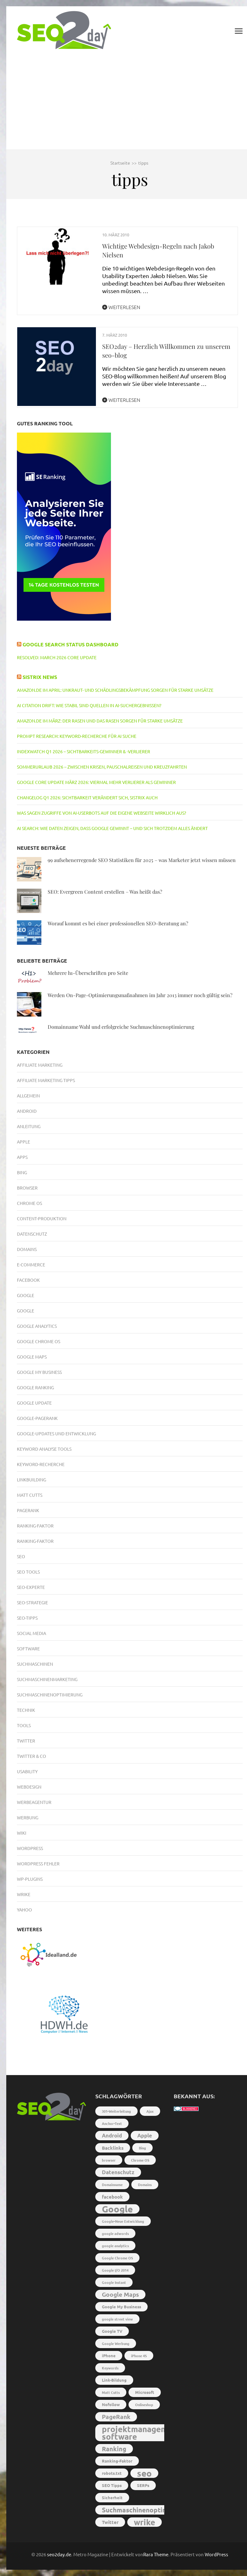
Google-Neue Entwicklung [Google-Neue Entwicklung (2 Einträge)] (123, 2221)
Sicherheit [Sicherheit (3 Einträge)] (112, 2497)
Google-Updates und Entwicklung (56, 1433)
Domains (27, 1249)
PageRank (28, 1510)
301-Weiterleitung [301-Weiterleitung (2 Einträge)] (116, 2111)
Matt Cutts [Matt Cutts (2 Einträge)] (111, 2392)
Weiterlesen (121, 306)
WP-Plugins (30, 1879)
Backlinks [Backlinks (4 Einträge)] (113, 2148)
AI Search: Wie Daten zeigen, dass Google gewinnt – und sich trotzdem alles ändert (112, 828)
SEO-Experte (31, 1587)
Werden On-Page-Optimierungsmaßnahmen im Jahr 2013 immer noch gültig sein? (140, 995)
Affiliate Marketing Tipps (46, 1080)
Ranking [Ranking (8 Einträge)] (114, 2449)
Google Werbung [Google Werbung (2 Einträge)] (115, 2343)
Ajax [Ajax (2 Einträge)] (150, 2111)
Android (27, 1111)
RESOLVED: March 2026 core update (57, 657)
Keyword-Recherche (41, 1464)
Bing (22, 1172)
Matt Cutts (29, 1495)
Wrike (23, 1894)
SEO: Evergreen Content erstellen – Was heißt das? (105, 891)
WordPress (216, 2554)
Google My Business (39, 1372)
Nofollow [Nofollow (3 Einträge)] (111, 2404)
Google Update (34, 1403)
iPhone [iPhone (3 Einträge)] (109, 2355)
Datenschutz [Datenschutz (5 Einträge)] (118, 2172)
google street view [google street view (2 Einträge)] (117, 2318)
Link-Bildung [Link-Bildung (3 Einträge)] (114, 2380)
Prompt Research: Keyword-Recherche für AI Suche (76, 736)
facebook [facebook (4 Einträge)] (112, 2197)
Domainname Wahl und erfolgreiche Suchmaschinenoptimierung (121, 1026)
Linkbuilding (31, 1479)
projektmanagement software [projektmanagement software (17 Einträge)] (141, 2432)
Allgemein (28, 1095)
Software (28, 1648)
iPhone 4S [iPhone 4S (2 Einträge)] (139, 2355)
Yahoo (24, 1909)
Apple (23, 1141)
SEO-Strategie (32, 1602)
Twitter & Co (31, 1756)
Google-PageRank (37, 1418)
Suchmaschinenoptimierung (49, 1694)
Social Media (31, 1633)
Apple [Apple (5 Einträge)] (144, 2135)
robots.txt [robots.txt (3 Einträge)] (112, 2473)
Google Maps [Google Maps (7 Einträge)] (120, 2294)
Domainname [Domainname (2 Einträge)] (112, 2184)
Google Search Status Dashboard (70, 644)
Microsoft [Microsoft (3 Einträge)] (144, 2392)
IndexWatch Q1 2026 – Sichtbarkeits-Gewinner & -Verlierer (83, 751)
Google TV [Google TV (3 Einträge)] (112, 2331)
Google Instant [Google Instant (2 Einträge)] (114, 2282)
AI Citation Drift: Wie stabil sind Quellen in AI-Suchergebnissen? (89, 705)
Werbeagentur (34, 1802)
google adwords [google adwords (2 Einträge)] (115, 2233)
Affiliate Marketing (39, 1065)
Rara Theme (155, 2554)
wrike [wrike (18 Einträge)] (144, 2522)
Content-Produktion (41, 1218)
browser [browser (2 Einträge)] (109, 2160)
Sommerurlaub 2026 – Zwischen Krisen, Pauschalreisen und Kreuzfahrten (102, 767)
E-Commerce (31, 1264)
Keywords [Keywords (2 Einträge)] (110, 2367)
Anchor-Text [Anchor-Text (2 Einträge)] (112, 2123)
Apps (22, 1157)
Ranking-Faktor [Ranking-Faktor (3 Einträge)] (117, 2460)
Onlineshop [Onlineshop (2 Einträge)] (144, 2404)
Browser (27, 1188)
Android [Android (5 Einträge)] (112, 2135)
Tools (24, 1725)
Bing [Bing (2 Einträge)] (142, 2147)
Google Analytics (37, 1326)
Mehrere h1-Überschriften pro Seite (88, 973)
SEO (21, 1556)
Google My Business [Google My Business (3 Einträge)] (121, 2306)
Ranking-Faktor (35, 1525)
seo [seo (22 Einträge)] (144, 2473)
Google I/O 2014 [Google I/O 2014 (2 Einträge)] (115, 2270)
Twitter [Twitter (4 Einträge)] (110, 2522)
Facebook (28, 1280)
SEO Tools (28, 1572)
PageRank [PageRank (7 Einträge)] (116, 2417)
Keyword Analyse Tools (44, 1449)
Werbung (27, 1817)
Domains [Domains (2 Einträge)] (145, 2184)
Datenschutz (32, 1234)
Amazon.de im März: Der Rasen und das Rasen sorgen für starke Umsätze (100, 720)
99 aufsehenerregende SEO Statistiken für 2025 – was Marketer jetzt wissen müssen (142, 860)
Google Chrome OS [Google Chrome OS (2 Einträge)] (117, 2257)
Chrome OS (29, 1203)
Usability (27, 1771)
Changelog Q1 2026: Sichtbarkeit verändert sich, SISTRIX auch (87, 797)
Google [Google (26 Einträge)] (117, 2209)
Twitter (26, 1740)
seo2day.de (59, 2554)
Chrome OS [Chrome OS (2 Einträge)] (140, 2160)
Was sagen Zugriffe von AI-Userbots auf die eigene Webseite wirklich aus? (101, 813)
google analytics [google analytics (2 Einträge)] (115, 2245)
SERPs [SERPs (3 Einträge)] (143, 2485)
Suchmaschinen (35, 1664)
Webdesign (29, 1787)
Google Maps (32, 1356)
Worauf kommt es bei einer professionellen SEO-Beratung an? (118, 923)
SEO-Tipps (27, 1618)
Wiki (21, 1833)
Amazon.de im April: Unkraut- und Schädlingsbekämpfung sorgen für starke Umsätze (115, 690)
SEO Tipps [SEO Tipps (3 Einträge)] (112, 2485)
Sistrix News (40, 677)
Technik (26, 1710)
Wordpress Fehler (38, 1863)
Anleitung (28, 1126)
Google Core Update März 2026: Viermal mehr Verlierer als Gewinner (96, 782)
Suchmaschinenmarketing (47, 1679)
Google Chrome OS (38, 1341)
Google (25, 1295)
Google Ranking (35, 1387)
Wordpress (30, 1848)
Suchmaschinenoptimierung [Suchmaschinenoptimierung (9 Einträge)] (145, 2509)
